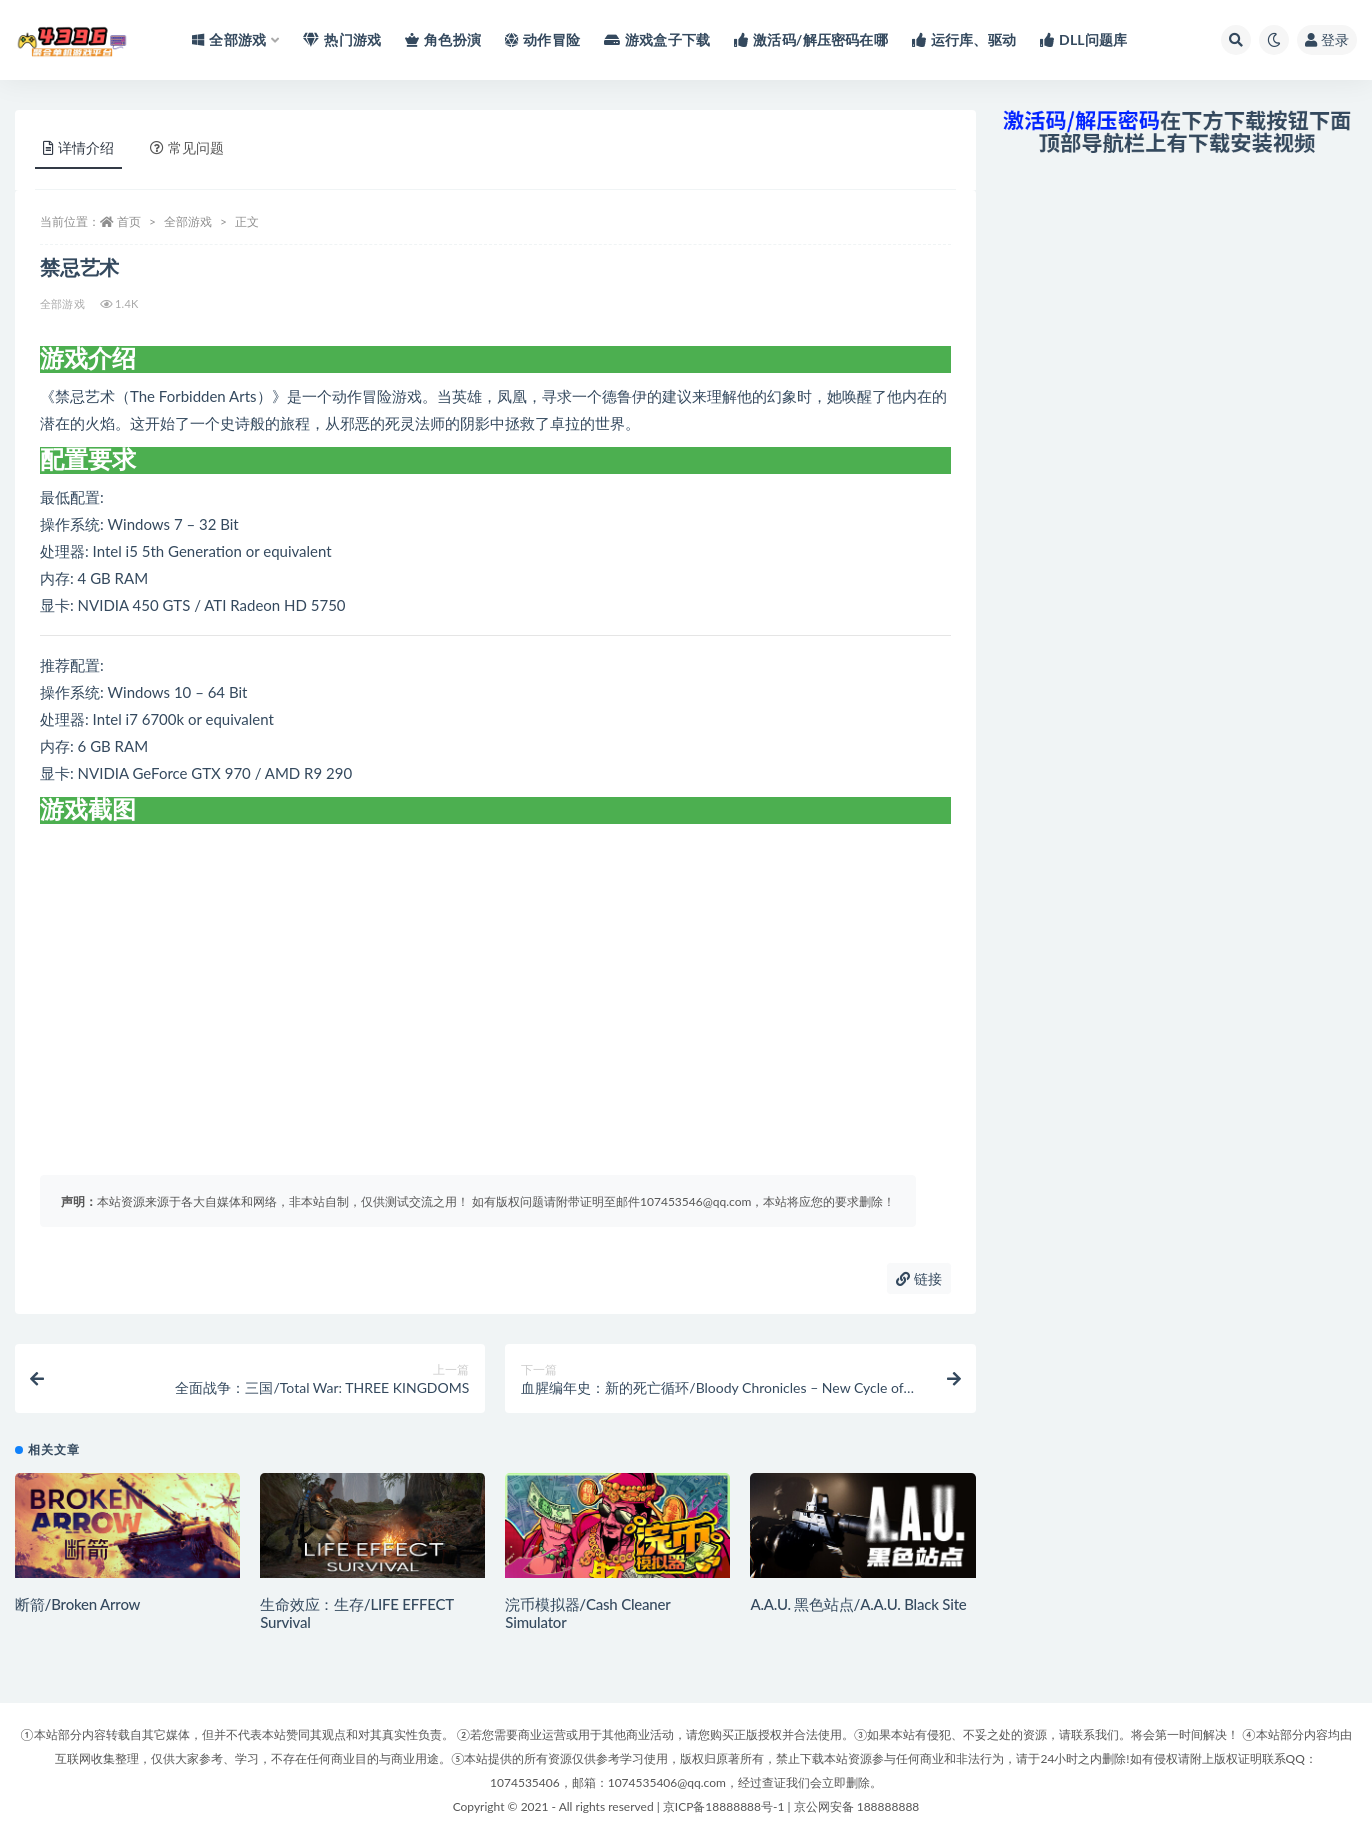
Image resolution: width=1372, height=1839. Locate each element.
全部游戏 (188, 221)
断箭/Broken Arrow (77, 1604)
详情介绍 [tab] (78, 147)
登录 (1327, 39)
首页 (129, 221)
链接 (919, 1278)
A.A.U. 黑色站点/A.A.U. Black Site (858, 1604)
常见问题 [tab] (187, 147)
